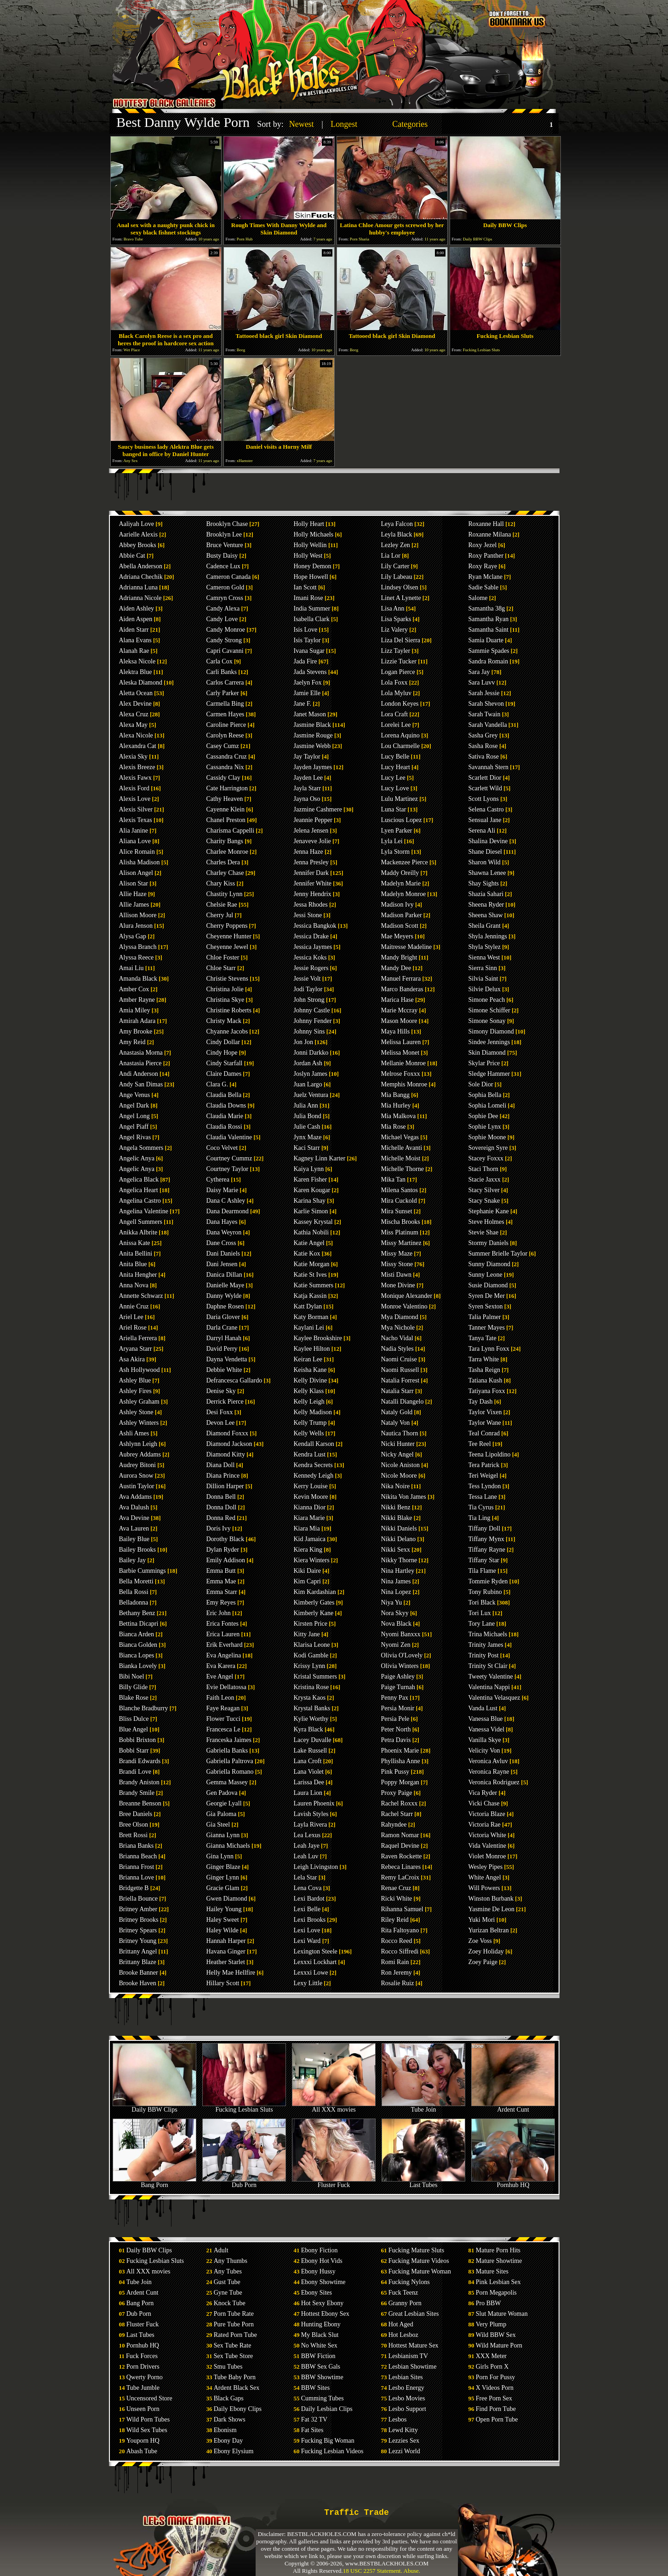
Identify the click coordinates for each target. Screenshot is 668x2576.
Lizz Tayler (396, 650)
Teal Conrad (484, 1433)
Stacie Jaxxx (484, 1179)
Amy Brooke (136, 1031)
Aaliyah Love (136, 523)
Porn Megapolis (496, 2292)
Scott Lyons (483, 798)
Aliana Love (135, 841)
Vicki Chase (484, 1803)
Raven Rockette (401, 1856)
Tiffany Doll (484, 1528)
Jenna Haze (308, 851)
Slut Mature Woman (502, 2313)
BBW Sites (315, 2387)
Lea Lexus (307, 1835)
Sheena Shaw (485, 915)
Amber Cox (134, 989)
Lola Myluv (396, 693)
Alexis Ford (134, 788)
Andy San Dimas (141, 1084)
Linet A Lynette (401, 597)
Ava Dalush (134, 1507)
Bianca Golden (138, 1644)
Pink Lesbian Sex (498, 2282)
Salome (478, 597)
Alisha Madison (139, 862)
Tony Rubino (485, 1591)
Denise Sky (221, 1391)
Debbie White (224, 1369)
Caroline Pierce (226, 724)
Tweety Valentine (490, 1676)
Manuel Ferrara (401, 978)
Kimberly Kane (314, 1613)
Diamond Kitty (225, 1454)
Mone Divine (398, 1285)
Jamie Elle (307, 693)
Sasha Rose (483, 746)
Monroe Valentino (404, 1306)
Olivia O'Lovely (402, 1655)
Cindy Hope (222, 1052)
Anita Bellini (136, 1253)
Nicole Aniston (400, 1465)
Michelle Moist (401, 1158)
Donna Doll (221, 1507)
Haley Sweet (222, 1919)
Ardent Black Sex (237, 2387)
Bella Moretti (136, 1581)
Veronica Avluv (488, 1761)
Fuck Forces (142, 2356)
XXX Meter (491, 2356)
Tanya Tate (482, 1338)
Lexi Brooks (310, 1919)
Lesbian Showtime (412, 2366)
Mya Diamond (399, 1317)
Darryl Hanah (224, 1338)
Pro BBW (488, 2303)
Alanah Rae (134, 650)
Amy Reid (132, 1042)
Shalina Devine (488, 841)
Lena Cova (308, 1888)
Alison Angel (136, 872)
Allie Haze (133, 894)
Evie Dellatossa (226, 1687)
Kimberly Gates (314, 1602)
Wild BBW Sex (496, 2334)
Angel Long (134, 1116)
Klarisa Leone (312, 1644)
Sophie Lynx (484, 1126)
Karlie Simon (311, 1211)
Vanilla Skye (484, 1739)
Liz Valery (394, 629)
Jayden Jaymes (313, 767)
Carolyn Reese (225, 735)
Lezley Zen (395, 545)
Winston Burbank (491, 1898)
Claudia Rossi (224, 1126)
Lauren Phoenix (314, 1803)
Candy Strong (224, 640)
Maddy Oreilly (400, 872)
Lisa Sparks (396, 619)
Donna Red (220, 1517)
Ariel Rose (133, 1327)
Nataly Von (395, 1422)
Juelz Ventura (311, 1094)
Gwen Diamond (226, 1898)
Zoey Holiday (486, 1951)
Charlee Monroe (227, 851)
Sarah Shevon (486, 703)
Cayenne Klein (225, 809)
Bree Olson (133, 1824)
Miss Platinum (399, 1232)
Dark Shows (230, 2419)
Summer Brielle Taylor (498, 1253)
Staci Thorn (483, 1168)
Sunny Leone (485, 1274)
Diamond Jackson (229, 1443)
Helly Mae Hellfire (231, 1972)
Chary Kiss (220, 883)
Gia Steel (218, 1824)
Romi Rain (395, 1962)
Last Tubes (423, 2182)
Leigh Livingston (316, 1866)
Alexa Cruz (133, 714)
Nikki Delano (398, 1539)
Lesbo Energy (406, 2387)
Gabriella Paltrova (229, 1761)
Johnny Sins (309, 1031)
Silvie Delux (484, 989)
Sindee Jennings (489, 1042)
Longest (344, 124)
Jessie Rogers (311, 968)
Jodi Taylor (308, 989)
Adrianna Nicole (140, 597)
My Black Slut (320, 2334)
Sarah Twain (484, 714)
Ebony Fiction (319, 2250)
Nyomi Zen (396, 1644)
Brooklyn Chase (227, 523)
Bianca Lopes (136, 1655)
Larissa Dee (309, 1782)
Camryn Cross (225, 597)
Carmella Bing (225, 703)
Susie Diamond (488, 1285)
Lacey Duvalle (312, 1739)
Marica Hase (397, 999)
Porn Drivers (143, 2366)
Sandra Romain (488, 661)
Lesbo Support (407, 2408)
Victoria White (487, 1835)
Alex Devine (135, 703)
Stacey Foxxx (486, 1158)
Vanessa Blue (485, 1718)
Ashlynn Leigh (138, 1443)
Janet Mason (310, 714)
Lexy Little (308, 1983)
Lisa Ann (393, 608)
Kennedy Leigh (314, 1475)
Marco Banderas (402, 989)
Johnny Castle (312, 1010)
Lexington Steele (315, 1951)
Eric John (218, 1613)
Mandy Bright (399, 957)
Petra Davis (396, 1739)
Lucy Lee (393, 777)
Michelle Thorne (402, 1168)
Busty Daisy (222, 555)
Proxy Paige (396, 1792)
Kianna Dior (310, 1507)
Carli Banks (221, 671)
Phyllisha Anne (400, 1761)
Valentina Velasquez (494, 1697)
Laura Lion (308, 1792)
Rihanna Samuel (402, 1909)
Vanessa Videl (486, 1729)
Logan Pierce (398, 671)
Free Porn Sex (494, 2398)
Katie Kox (307, 1253)
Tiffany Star (483, 1560)
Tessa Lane (482, 1496)
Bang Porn (154, 2182)
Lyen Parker (396, 830)
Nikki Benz (396, 1507)
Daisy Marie (222, 1190)
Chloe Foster (223, 957)
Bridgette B (134, 1888)
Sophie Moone (487, 1137)
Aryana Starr (135, 1348)
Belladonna (133, 1602)
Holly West (308, 555)
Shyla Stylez (484, 946)
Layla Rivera (310, 1824)
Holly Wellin (310, 545)
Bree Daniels (136, 1814)
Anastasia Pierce (140, 1063)
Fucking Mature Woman (419, 2271)
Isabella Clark (312, 619)
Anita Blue (133, 1264)
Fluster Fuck (334, 2182)
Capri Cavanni (225, 650)
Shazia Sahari (486, 894)
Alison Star (133, 883)
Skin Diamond (487, 1052)
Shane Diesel (485, 851)
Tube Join (423, 2107)
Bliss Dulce (134, 1718)
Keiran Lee (308, 1359)
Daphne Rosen (225, 1306)
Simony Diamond (491, 1031)
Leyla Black (396, 534)
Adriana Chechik (141, 576)
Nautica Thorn (399, 1433)
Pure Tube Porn (234, 2324)
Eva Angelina (223, 1655)
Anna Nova (133, 1285)
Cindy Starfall (224, 1063)
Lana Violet (309, 1771)
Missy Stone (397, 1264)
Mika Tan (393, 1179)
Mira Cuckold (399, 1200)
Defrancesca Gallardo (234, 1380)
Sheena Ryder (486, 904)
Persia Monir (398, 1708)
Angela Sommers (141, 1147)
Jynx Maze (308, 1137)
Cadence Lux (223, 566)
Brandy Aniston (139, 1782)
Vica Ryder (482, 1792)
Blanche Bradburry (143, 1708)
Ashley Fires (135, 1391)
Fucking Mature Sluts (416, 2250)
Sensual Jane (485, 820)
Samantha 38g (486, 608)
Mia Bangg (395, 1094)
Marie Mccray (399, 1010)
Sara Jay (479, 671)
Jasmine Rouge (313, 735)
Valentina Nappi (489, 1687)
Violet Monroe (487, 1856)
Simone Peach (486, 999)
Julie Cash (307, 1126)
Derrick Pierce (225, 1401)
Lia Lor (390, 555)
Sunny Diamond (489, 1264)
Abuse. (412, 2570)
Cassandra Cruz (226, 756)
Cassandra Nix (225, 767)
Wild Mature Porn (499, 2345)
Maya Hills (395, 1031)
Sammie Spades (488, 650)
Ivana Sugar (309, 650)
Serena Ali (482, 830)
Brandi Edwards (140, 1761)
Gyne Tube (228, 2292)
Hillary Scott (223, 1983)
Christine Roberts (228, 1010)
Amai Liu (131, 968)
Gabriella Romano (230, 1771)
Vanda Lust (482, 1708)
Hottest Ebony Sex (325, 2313)
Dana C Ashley (226, 1200)
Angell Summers (141, 1221)
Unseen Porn (143, 2408)
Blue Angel (133, 1729)
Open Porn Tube (497, 2419)
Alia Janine (133, 830)
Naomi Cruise (399, 1359)
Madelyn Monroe (403, 894)
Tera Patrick (484, 1465)
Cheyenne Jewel (227, 946)
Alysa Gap (133, 936)
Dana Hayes (222, 1221)
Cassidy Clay (223, 777)
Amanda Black (138, 978)
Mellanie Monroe (403, 1063)
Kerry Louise (311, 1486)
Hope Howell (311, 576)
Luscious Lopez (401, 820)
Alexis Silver (136, 809)
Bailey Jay (132, 1560)
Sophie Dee (483, 1116)
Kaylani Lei (309, 1327)
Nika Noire (395, 1486)
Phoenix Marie (400, 1750)
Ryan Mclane (485, 576)
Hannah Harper (226, 1940)
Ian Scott (305, 587)
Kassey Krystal (313, 1221)
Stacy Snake (484, 1200)
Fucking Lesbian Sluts (244, 2107)
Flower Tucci (223, 1718)
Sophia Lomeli (487, 1105)
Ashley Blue (135, 1380)
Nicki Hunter (398, 1443)
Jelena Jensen (311, 830)
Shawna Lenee (487, 872)
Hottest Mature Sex (413, 2345)
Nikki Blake (396, 1517)
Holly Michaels (314, 534)
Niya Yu (391, 1602)
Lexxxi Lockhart (315, 1962)
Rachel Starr (397, 1814)
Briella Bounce (138, 1898)
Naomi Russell (400, 1369)
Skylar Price (484, 1063)
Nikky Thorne (399, 1560)
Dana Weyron (224, 1232)
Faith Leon (220, 1697)
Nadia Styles (397, 1348)
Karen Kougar (312, 1190)
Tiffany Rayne (487, 1549)
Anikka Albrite (138, 1232)
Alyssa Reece (136, 957)
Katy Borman (311, 1317)
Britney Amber (138, 1909)
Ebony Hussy (318, 2271)
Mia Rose (393, 1126)
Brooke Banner (138, 1972)
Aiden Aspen (136, 619)
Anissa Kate (134, 1242)
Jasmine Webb (312, 746)
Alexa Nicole (136, 735)
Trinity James (485, 1644)
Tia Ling (479, 1517)
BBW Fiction (318, 2356)
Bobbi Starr (134, 1750)
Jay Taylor (307, 756)
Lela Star (305, 1877)
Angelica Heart (138, 1190)
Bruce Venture (224, 545)
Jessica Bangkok (315, 925)
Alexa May (133, 724)
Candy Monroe (225, 629)
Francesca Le (223, 1729)
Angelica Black (139, 1179)
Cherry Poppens (227, 925)
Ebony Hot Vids (322, 2260)
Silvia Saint (483, 978)
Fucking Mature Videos (418, 2260)
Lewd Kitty (403, 2430)
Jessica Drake (311, 936)
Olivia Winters (400, 1665)
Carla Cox (219, 661)
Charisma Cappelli (230, 830)
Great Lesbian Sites (413, 2313)
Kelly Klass (309, 1391)
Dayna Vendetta (226, 1359)
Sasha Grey (483, 735)
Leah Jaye (307, 1845)
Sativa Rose (483, 756)
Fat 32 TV (314, 2419)
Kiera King (308, 1549)
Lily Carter (395, 566)
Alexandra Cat (137, 746)
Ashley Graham (139, 1401)
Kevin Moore (311, 1496)
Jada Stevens (310, 671)
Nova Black (396, 1623)
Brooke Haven (137, 1983)
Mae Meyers (397, 936)
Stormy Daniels (488, 1242)
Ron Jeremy (396, 1972)
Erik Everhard (224, 1644)
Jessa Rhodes (311, 904)
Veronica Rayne (488, 1771)
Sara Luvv (481, 682)
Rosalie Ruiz (397, 1983)
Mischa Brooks (400, 1221)
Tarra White (483, 1359)
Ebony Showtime (323, 2282)
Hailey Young (224, 1909)
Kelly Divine (310, 1380)
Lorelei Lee (396, 724)
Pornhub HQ (513, 2182)
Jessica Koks (310, 957)
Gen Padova (222, 1792)
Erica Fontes (222, 1623)
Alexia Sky (133, 756)
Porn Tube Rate (234, 2313)
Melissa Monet (400, 1052)
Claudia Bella (224, 1094)
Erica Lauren (223, 1634)
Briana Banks (136, 1845)
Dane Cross (221, 1242)
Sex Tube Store (233, 2356)
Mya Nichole (398, 1327)
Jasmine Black (312, 724)
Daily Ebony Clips (238, 2408)
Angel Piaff (134, 1126)
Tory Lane (481, 1623)
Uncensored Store (149, 2398)
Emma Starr (221, 1591)
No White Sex (319, 2345)
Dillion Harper (225, 1486)
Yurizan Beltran (488, 1930)
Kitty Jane (307, 1634)
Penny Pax (395, 1697)
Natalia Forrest (400, 1380)
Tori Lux (479, 1613)
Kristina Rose (311, 1687)
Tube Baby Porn (235, 2377)
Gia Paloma (221, 1814)
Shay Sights (483, 883)
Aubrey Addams (140, 1454)
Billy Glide (133, 1687)
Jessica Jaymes (313, 946)
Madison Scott (399, 925)
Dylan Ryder (222, 1549)
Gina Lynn (220, 1856)
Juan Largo (308, 1084)
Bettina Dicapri (139, 1623)
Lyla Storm (395, 851)
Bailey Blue (134, 1539)
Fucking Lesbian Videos (332, 2451)
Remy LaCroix (400, 1877)
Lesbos (397, 2419)
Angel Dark (134, 1105)
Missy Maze (397, 1253)
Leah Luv (306, 1856)
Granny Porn (405, 2303)
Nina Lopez (396, 1591)
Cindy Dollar (223, 1042)
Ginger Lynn (222, 1877)
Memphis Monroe (404, 1084)
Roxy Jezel (482, 545)
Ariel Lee (131, 1317)
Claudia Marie (224, 1116)
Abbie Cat (132, 555)
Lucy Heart (395, 767)
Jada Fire (305, 661)
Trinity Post (483, 1655)
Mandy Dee (396, 968)
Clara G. (217, 1084)
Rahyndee (394, 1824)
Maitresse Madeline (406, 946)
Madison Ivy (397, 904)
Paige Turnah (398, 1687)
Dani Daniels (223, 1253)
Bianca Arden (136, 1634)
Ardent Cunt (513, 2107)
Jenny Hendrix (312, 894)
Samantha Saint (488, 629)
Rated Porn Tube (235, 2334)
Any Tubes (228, 2271)
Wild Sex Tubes (146, 2430)
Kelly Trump (310, 1422)
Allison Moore (138, 915)
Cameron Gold (225, 587)
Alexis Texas (135, 820)
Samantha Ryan (488, 619)
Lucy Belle (395, 756)
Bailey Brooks (137, 1549)
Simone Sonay (487, 1020)
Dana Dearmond (227, 1211)
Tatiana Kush (485, 1380)
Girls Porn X (492, 2366)
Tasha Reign (484, 1369)
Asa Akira (132, 1359)
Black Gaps (229, 2398)
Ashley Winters (139, 1422)
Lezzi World (404, 2451)
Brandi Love (135, 1771)
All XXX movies (334, 2107)
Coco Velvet (222, 1147)
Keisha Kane (310, 1369)
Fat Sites (312, 2430)
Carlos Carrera (225, 682)
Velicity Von (484, 1750)
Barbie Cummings (142, 1570)
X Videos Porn (495, 2387)
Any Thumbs (230, 2260)
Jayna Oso (307, 798)
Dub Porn (244, 2182)
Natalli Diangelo (402, 1401)
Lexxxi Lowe (311, 1972)
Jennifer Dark (311, 872)
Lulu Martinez (399, 798)
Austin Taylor (136, 1486)
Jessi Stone (308, 915)
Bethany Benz (137, 1613)
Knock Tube (230, 2303)
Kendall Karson (314, 1443)
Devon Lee (220, 1422)
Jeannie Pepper (313, 820)
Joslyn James (311, 1073)
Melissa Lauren (401, 1042)
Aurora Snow (136, 1475)
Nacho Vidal (397, 1338)
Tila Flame (482, 1570)
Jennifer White (313, 883)
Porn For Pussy (495, 2377)
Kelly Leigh (309, 1401)
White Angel (484, 1877)
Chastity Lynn (224, 894)
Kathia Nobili (311, 1232)
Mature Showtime (499, 2260)
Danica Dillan (224, 1274)
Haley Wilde (222, 1930)
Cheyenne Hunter (228, 936)
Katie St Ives (310, 1274)
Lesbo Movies (406, 2398)
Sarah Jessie (484, 693)
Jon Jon (303, 1042)
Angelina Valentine (143, 1211)
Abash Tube (141, 2451)
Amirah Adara (137, 1020)
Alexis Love (135, 798)
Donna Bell (221, 1496)
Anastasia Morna (141, 1052)
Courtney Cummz (229, 1158)
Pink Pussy (395, 1771)
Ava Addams (135, 1496)
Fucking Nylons (409, 2282)
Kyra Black (308, 1729)
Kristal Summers (315, 1676)
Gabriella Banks (227, 1750)
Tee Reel (479, 1443)
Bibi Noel (131, 1676)
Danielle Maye (225, 1285)
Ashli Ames (134, 1433)
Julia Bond (307, 1116)
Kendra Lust (310, 1454)
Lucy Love (395, 788)
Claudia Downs (226, 1105)
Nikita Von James (403, 1496)
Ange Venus (134, 1094)
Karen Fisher (310, 1179)
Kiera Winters (312, 1560)
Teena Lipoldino (489, 1454)
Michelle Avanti (401, 1147)
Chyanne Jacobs (227, 1031)
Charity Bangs (225, 841)
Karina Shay (310, 1200)
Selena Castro (486, 809)
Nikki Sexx (395, 1549)
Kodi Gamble (311, 1655)
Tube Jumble (143, 2387)
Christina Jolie (225, 989)
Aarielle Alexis (138, 534)
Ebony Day (228, 2440)
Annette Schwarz (141, 1295)
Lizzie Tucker (399, 661)
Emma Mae (221, 1581)
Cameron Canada (228, 576)
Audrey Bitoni (137, 1465)
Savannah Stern (488, 767)
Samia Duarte (486, 640)
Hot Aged (400, 2324)
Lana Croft (308, 1761)
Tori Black (482, 1602)
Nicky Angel (397, 1454)
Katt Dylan (308, 1306)
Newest (301, 124)
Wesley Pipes (485, 1866)
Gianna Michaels (228, 1845)
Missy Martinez (401, 1242)
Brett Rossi (133, 1835)
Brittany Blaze (137, 1962)
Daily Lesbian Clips (327, 2408)
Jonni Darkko (311, 1052)
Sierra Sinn (482, 968)
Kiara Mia (307, 1528)
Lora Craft (394, 714)
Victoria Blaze (486, 1814)
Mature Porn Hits (498, 2250)
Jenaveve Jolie (312, 841)
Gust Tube (227, 2282)
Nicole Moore (399, 1475)
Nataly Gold (397, 1412)
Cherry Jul (220, 915)
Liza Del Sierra (401, 640)
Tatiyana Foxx (486, 1391)
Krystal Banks (312, 1708)
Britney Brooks (139, 1919)
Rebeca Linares (401, 1866)
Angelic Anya (136, 1158)
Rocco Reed (396, 1940)
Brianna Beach (138, 1856)
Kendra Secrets (313, 1465)
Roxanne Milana (489, 534)
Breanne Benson (140, 1803)
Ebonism (225, 2430)
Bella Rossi (133, 1591)
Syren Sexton (485, 1306)
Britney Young (138, 1940)
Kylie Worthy (311, 1718)
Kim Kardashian (315, 1591)
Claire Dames (224, 1073)
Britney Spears (138, 1930)
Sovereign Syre (488, 1147)
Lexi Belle (307, 1909)
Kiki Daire (307, 1570)
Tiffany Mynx (486, 1539)
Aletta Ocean (136, 693)
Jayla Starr (307, 788)
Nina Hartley (398, 1570)
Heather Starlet (225, 1962)
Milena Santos (399, 1190)
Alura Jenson (136, 925)
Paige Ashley (398, 1676)
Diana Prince (223, 1475)
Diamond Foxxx (227, 1433)
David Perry (222, 1348)
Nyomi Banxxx (401, 1634)
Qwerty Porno (144, 2377)
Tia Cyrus (481, 1507)
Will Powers (484, 1888)
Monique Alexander (407, 1295)
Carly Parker (222, 693)
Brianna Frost (136, 1866)
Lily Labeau (396, 576)
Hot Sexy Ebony (322, 2303)
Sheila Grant (484, 925)
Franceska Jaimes (228, 1739)
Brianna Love (136, 1877)
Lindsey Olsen (399, 587)
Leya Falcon (397, 523)
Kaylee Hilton (312, 1348)
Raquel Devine (400, 1845)
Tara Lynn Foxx (488, 1348)
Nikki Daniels (399, 1528)
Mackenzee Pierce (404, 862)
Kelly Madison (313, 1412)
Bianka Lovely (138, 1665)
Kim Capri (307, 1581)
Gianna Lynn (223, 1835)
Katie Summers (314, 1285)
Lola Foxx (394, 682)
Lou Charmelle (400, 746)
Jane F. (303, 703)
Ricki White (396, 1898)
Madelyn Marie (401, 883)
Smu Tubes (228, 2366)
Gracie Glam (223, 1888)
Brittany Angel (138, 1951)
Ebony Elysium (234, 2451)
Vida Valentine (487, 1845)
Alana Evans (135, 640)
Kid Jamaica (310, 1539)
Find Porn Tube (496, 2408)
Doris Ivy (218, 1528)
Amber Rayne (137, 999)
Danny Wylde (224, 1295)
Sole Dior (480, 1084)
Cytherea (218, 1179)
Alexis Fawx (135, 777)
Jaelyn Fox (308, 682)
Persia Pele (395, 1718)
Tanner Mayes (486, 1327)
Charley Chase (225, 872)
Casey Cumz (222, 746)
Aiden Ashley (136, 608)
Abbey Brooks (137, 545)
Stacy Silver (484, 1190)
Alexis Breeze (137, 767)
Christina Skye (225, 999)
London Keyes (400, 703)
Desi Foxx (219, 1412)
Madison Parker (401, 915)
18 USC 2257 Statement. (372, 2570)
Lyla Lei (392, 841)
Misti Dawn (396, 1274)
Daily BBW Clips (154, 2107)
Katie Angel (309, 1242)
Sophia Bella (485, 1094)
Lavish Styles (311, 1814)
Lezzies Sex (403, 2440)
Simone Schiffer (489, 1010)
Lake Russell (310, 1750)
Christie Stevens (227, 978)
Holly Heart (309, 523)
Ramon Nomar (400, 1835)
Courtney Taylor (227, 1168)
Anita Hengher (138, 1274)
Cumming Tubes (322, 2398)
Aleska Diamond (140, 682)
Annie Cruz (134, 1306)
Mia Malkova (398, 1116)
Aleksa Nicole (137, 661)
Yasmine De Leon (491, 1909)
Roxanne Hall (486, 523)
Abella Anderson (140, 566)
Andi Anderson (138, 1073)
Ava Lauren (134, 1528)
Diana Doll (220, 1465)
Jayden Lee (308, 777)
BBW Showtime (322, 2377)
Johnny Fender (313, 1020)
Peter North (396, 1729)
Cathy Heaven (224, 798)
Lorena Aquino (400, 735)
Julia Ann (306, 1105)
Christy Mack (224, 1020)
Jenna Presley (311, 862)
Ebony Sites (316, 2292)
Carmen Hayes (225, 714)
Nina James (396, 1581)
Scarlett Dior (485, 777)
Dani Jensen (222, 1264)
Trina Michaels (488, 1634)
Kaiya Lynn (309, 1168)
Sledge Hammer (489, 1073)
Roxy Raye (482, 566)
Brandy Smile (136, 1792)
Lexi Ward (307, 1940)
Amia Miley (134, 1010)
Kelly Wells (309, 1433)
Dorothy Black (225, 1539)
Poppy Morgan (400, 1782)
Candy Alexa (223, 608)
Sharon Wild (484, 862)
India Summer (312, 608)
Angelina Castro (140, 1200)
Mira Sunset (396, 1211)
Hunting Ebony (321, 2324)
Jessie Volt (307, 978)
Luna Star (393, 809)
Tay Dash (480, 1401)
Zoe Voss (480, 1940)
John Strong (309, 999)
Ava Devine (134, 1517)
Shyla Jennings (487, 936)
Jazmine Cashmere (318, 809)
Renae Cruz (396, 1888)
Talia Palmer (484, 1317)
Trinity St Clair (488, 1665)
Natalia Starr (397, 1391)
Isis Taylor (307, 640)
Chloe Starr (221, 968)
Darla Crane (222, 1327)
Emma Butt (221, 1570)
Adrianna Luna (138, 587)
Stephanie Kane (488, 1211)
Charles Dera (223, 862)
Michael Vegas (400, 1137)
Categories (410, 124)
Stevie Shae (483, 1232)
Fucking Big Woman (327, 2440)
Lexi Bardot (309, 1898)
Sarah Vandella (487, 724)
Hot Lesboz (403, 2334)
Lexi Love (307, 1930)
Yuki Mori (481, 1919)
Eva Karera (220, 1665)
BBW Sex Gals (320, 2366)
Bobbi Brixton (137, 1739)
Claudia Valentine (229, 1137)
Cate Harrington (227, 788)
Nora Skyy (395, 1613)
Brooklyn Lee (224, 534)
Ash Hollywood (139, 1369)
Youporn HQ (143, 2440)
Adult (221, 2250)
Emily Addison (225, 1560)
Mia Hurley (396, 1105)
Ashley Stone (136, 1412)
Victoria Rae (484, 1824)
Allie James (134, 904)
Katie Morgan (312, 1264)
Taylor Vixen (485, 1412)
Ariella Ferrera (138, 1338)
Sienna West (484, 957)
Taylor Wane (484, 1422)
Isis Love (306, 629)
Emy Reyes (221, 1602)
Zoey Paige (482, 1962)
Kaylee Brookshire (318, 1338)
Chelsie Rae (221, 904)
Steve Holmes (486, 1221)
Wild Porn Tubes (148, 2419)
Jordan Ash (308, 1063)
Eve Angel (220, 1676)
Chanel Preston (226, 820)
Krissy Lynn (309, 1665)
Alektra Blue (135, 671)
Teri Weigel (483, 1475)
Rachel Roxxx (399, 1803)
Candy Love (222, 619)
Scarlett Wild (485, 788)
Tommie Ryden (488, 1581)
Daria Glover (223, 1317)
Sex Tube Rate (232, 2345)
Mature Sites (492, 2271)
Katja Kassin (310, 1295)
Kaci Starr (307, 1147)
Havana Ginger (226, 1951)
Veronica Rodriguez (494, 1782)
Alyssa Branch (138, 946)
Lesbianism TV (408, 2356)
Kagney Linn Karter (320, 1158)
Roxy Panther (486, 555)
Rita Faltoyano (400, 1930)
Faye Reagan (223, 1708)
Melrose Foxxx (400, 1073)
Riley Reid (395, 1919)
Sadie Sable (483, 587)
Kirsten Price (310, 1623)
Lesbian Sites (405, 2377)
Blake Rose (133, 1697)
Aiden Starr (134, 629)
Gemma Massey (227, 1782)
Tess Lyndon (484, 1486)
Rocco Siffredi (400, 1951)
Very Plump (491, 2324)
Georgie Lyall (224, 1803)
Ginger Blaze (223, 1866)
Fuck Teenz (403, 2292)
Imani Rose (308, 597)
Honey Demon (312, 566)
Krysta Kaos (310, 1697)
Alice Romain (137, 851)
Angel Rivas (135, 1137)
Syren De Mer (486, 1295)
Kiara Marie (309, 1517)
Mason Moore (399, 1020)
